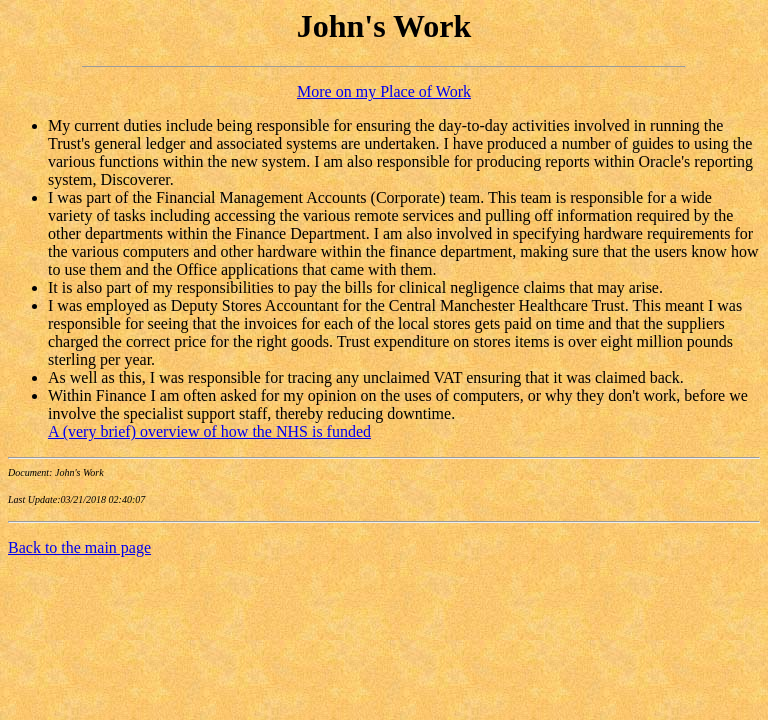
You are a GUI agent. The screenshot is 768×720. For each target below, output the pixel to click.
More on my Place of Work (384, 91)
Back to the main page (79, 547)
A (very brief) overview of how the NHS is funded (209, 431)
